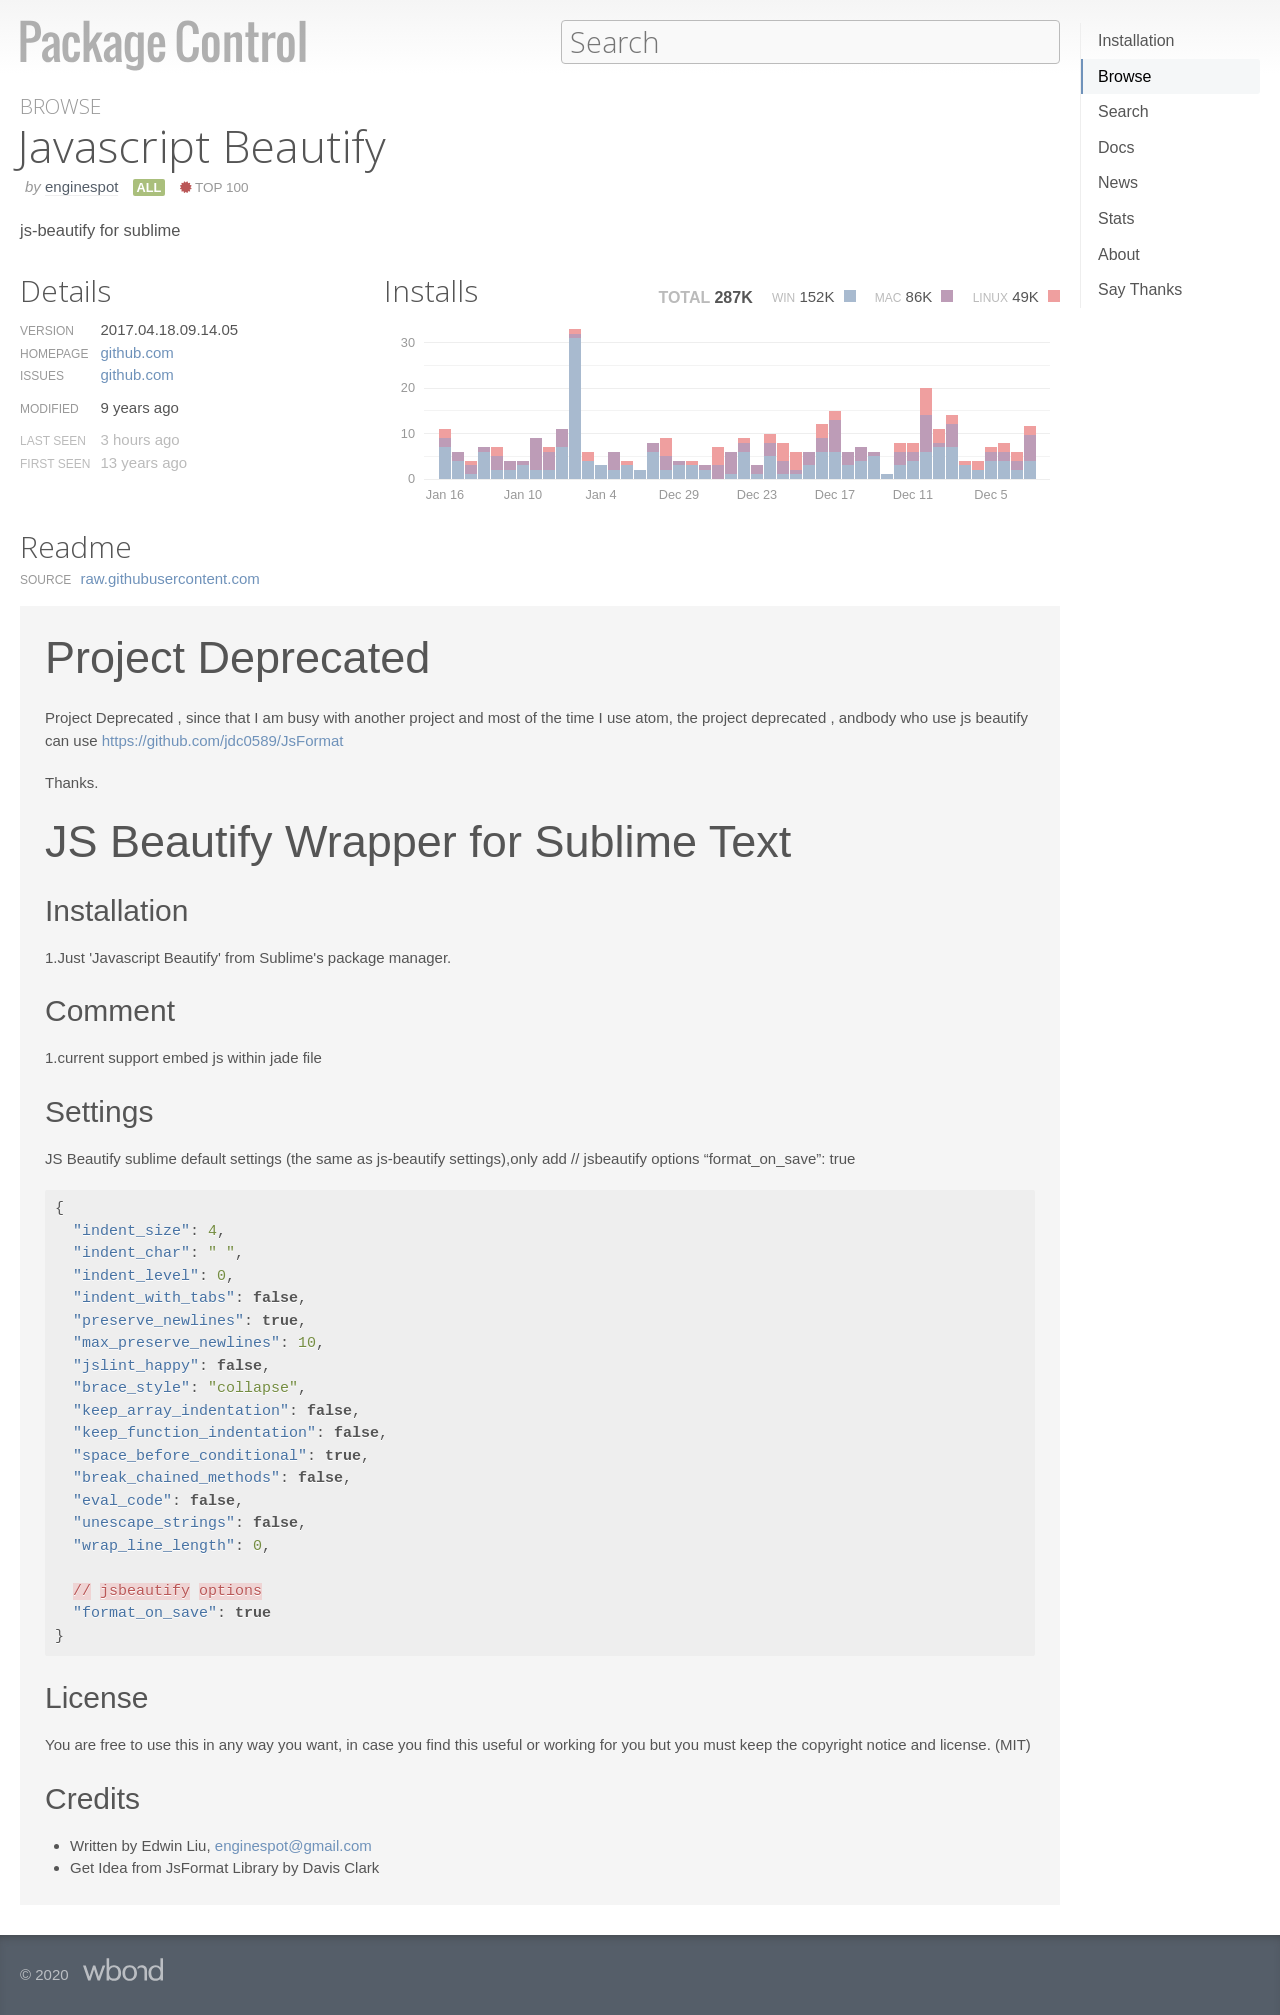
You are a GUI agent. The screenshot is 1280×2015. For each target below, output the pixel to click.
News (1118, 182)
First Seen (55, 463)
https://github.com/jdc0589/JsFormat (223, 739)
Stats (1116, 218)
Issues (42, 375)
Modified (49, 408)
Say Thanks (1140, 289)
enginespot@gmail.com (293, 1844)
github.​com (136, 351)
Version (47, 330)
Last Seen (53, 440)
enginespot (81, 185)
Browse (1124, 76)
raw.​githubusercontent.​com (170, 577)
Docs (1116, 147)
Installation (1136, 40)
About (1119, 254)
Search (1123, 111)
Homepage (54, 353)
